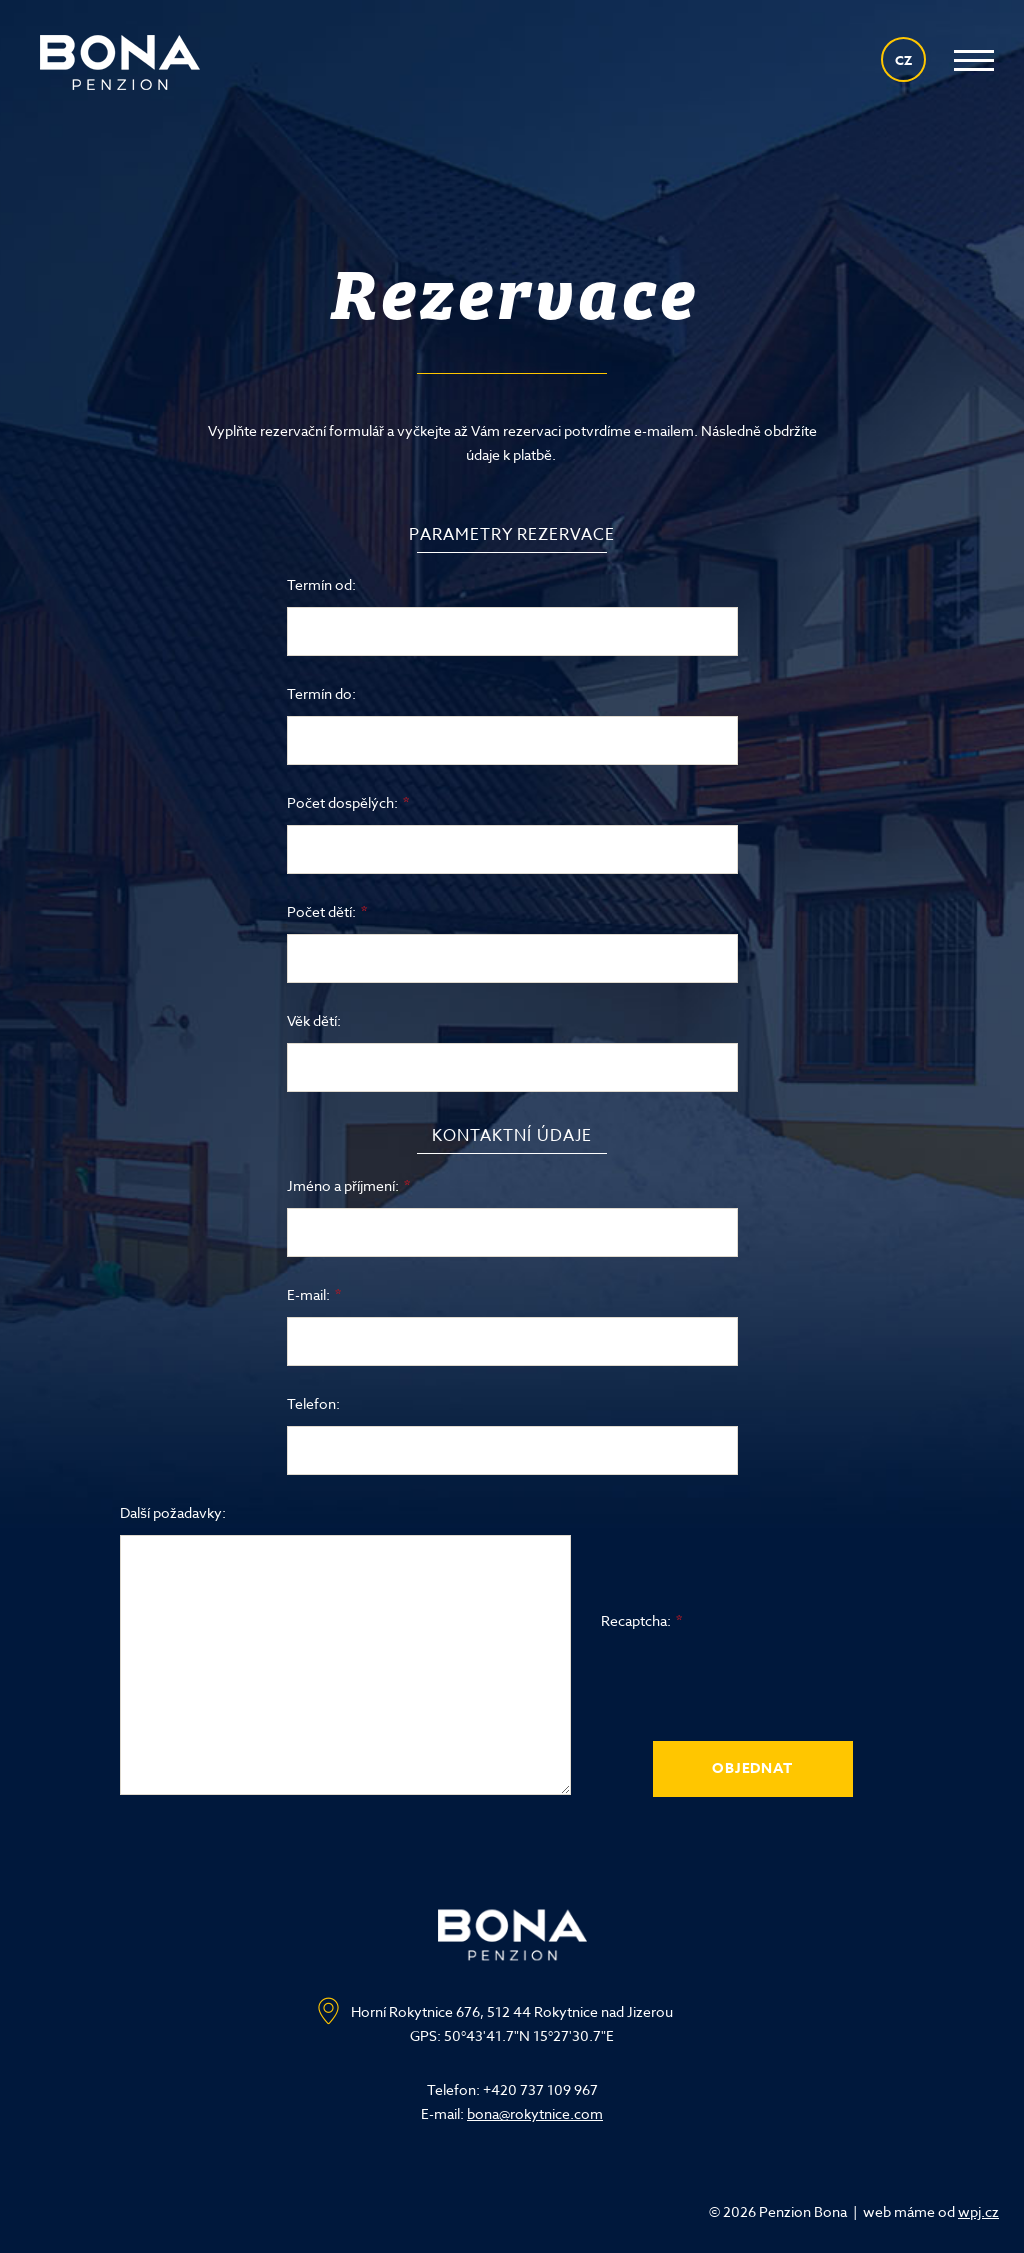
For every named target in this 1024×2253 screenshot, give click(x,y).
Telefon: (313, 1403)
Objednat (752, 1768)
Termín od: (321, 584)
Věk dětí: (314, 1020)
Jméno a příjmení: (343, 1185)
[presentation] (753, 1682)
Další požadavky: (173, 1512)
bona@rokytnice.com (535, 2113)
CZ (903, 60)
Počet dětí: (321, 911)
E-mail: (308, 1294)
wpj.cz (978, 2211)
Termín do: (321, 693)
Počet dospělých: (342, 802)
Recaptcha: (636, 1620)
